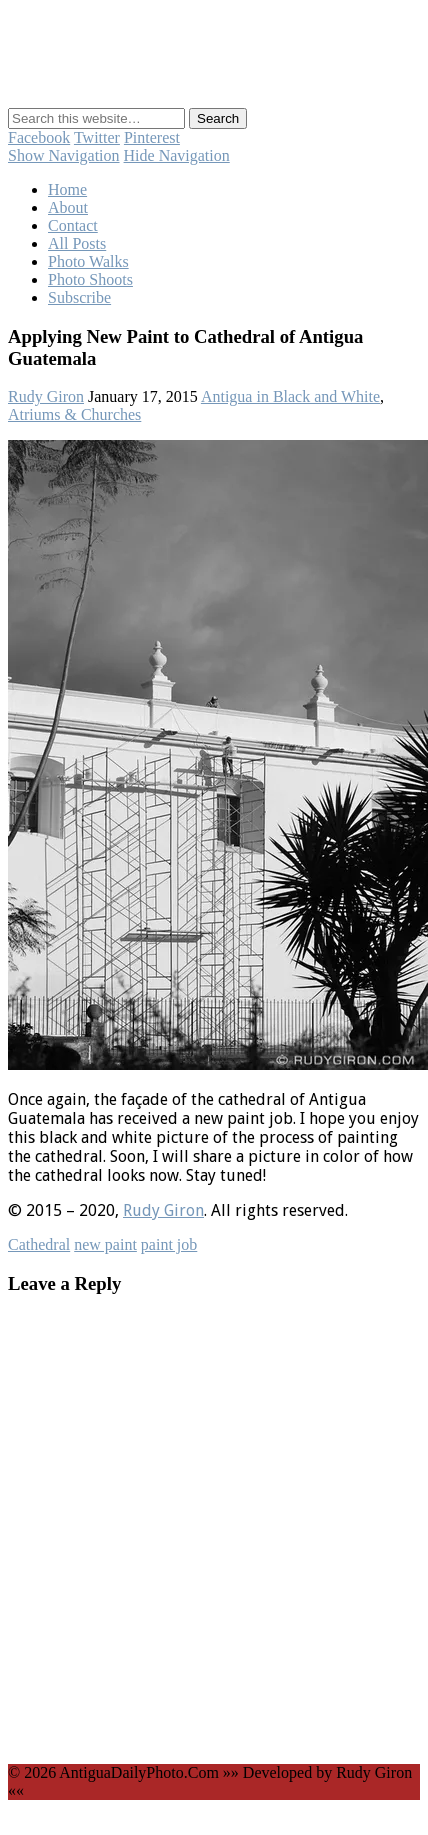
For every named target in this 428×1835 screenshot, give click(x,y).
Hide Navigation (177, 155)
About (68, 207)
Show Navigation (64, 155)
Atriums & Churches (74, 414)
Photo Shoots (90, 279)
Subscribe (79, 297)
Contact (73, 225)
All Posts (77, 243)
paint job (169, 1244)
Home (67, 189)
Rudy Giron (46, 396)
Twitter (97, 137)
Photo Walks (88, 261)
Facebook (39, 137)
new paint (105, 1244)
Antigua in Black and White (290, 396)
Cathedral (39, 1244)
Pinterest (152, 137)
